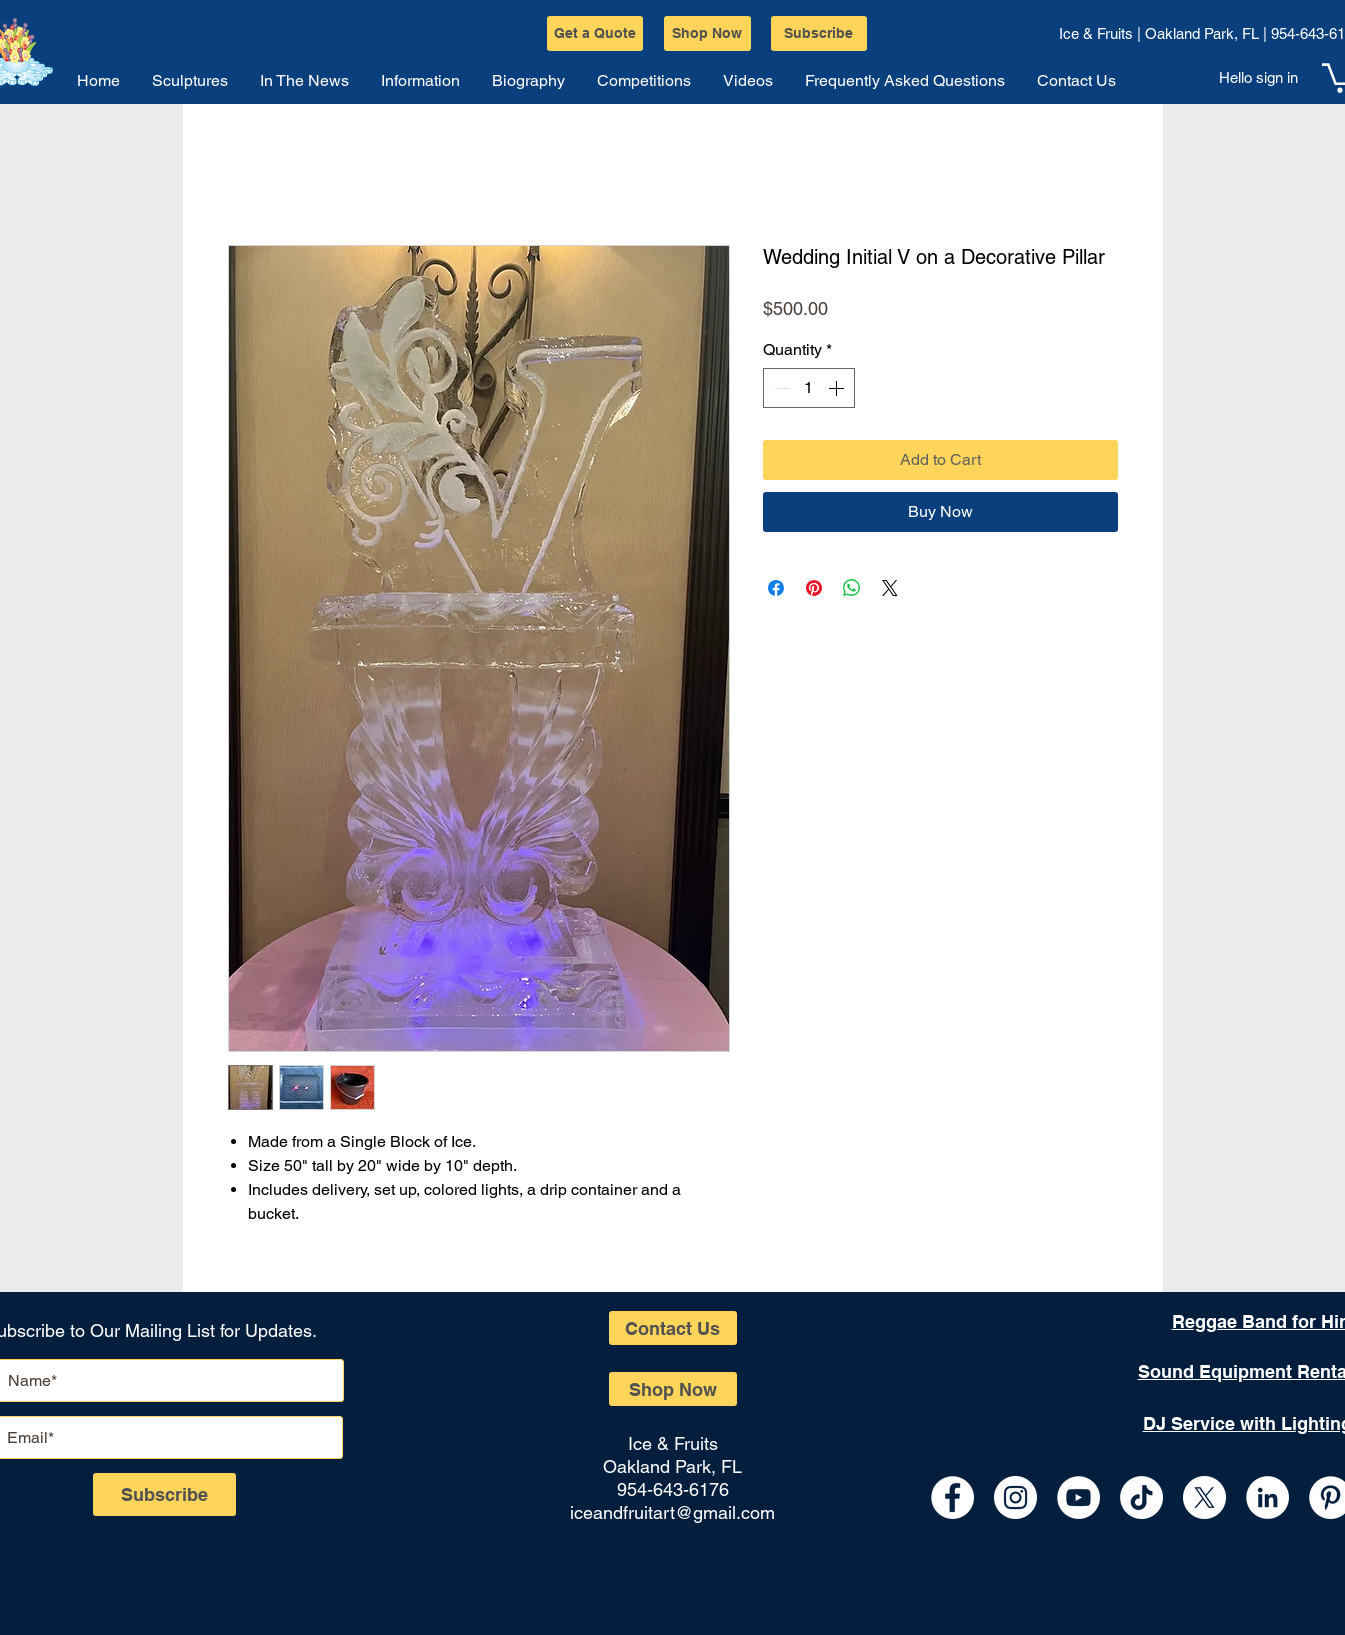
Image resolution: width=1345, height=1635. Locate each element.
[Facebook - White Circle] (952, 1497)
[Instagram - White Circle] (1015, 1497)
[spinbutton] (809, 388)
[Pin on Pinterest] (814, 588)
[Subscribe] (819, 33)
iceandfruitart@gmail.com (672, 1512)
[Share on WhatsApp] (852, 588)
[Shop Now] (707, 33)
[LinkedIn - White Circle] (1267, 1497)
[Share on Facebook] (776, 588)
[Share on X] (890, 588)
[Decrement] (780, 388)
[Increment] (838, 388)
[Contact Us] (673, 1328)
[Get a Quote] (595, 33)
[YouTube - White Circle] (1078, 1497)
